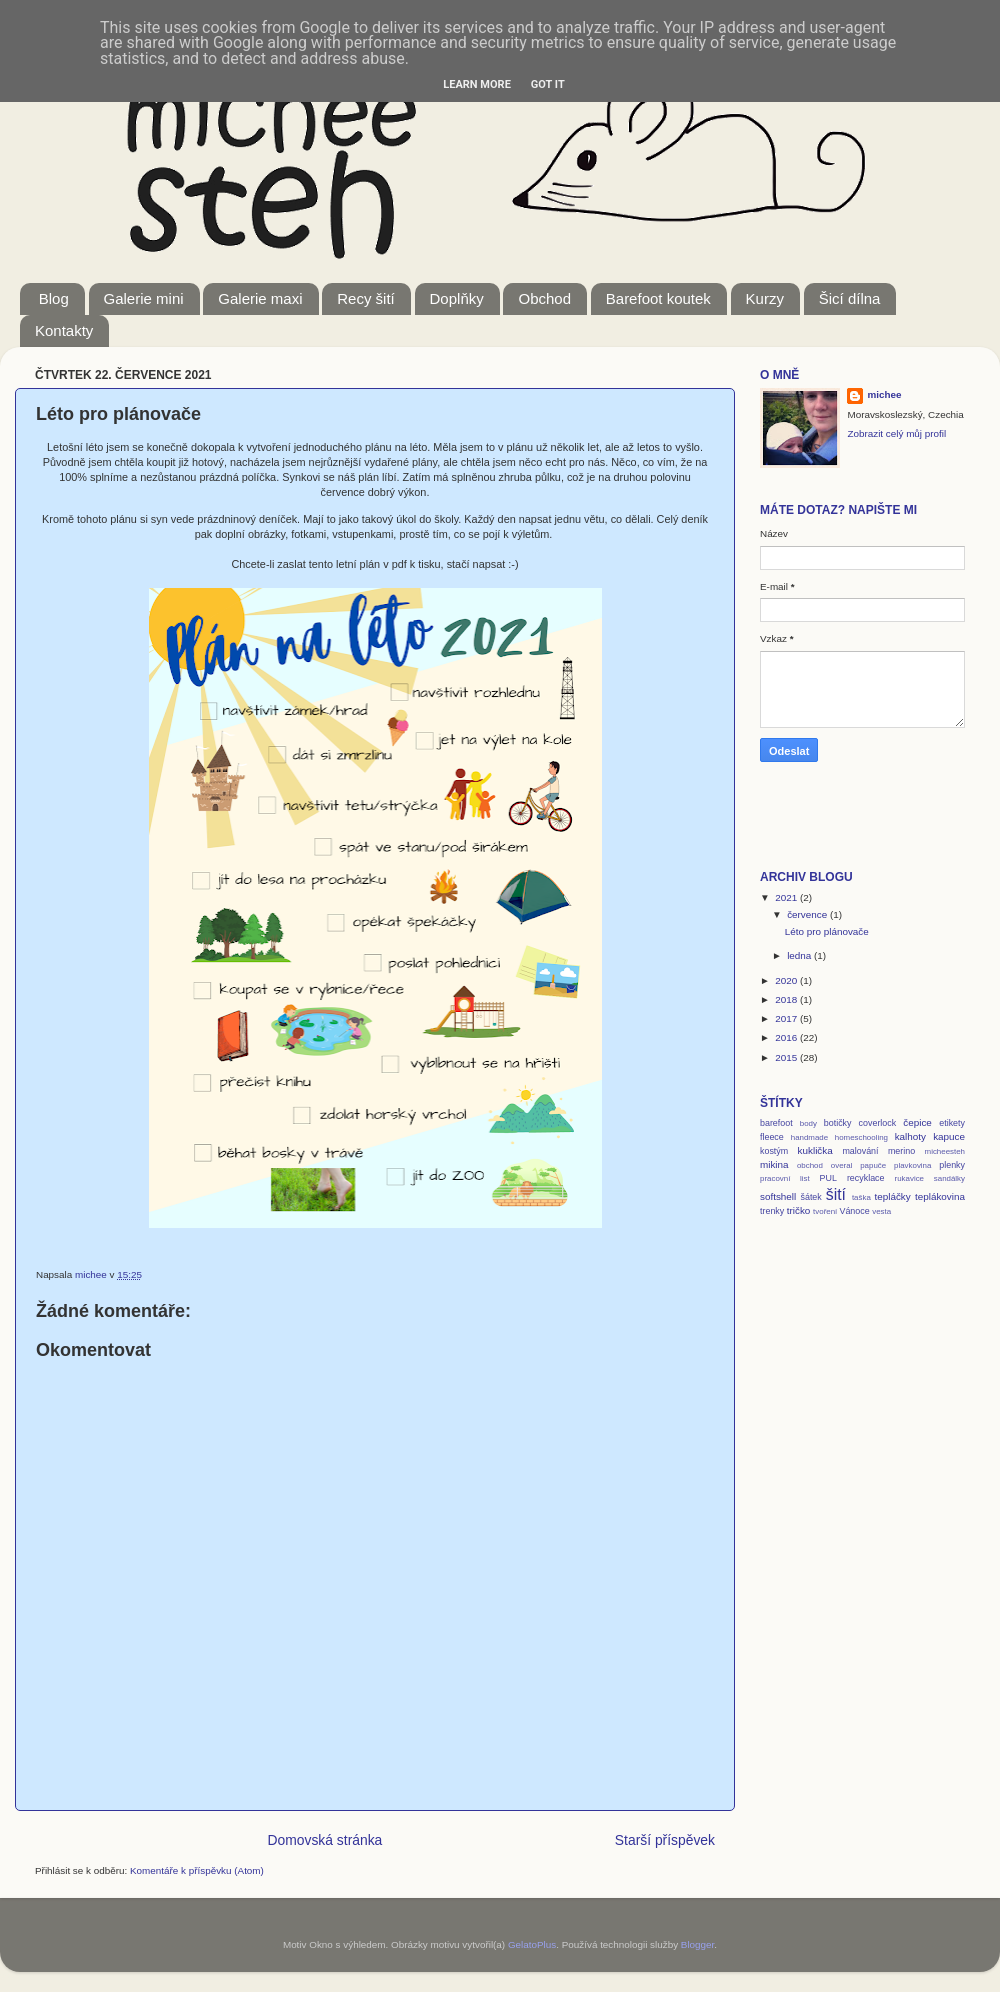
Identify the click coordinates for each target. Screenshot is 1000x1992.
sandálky (949, 1178)
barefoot (776, 1123)
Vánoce (854, 1211)
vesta (881, 1211)
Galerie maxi (260, 298)
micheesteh (945, 1151)
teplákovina (940, 1196)
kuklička (815, 1150)
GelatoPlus (532, 1944)
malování (860, 1151)
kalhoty (910, 1136)
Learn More (477, 84)
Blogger (698, 1944)
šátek (810, 1197)
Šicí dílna (850, 298)
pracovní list (785, 1178)
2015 (787, 1057)
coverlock (878, 1123)
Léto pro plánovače (827, 931)
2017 (787, 1018)
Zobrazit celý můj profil (896, 433)
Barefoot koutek (658, 298)
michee (884, 394)
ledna (800, 955)
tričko (799, 1210)
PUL (828, 1178)
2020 (787, 980)
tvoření (825, 1211)
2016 (787, 1037)
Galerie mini (144, 298)
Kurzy (765, 298)
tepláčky (893, 1196)
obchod (810, 1165)
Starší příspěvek (665, 1840)
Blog (54, 298)
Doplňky (457, 298)
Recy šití (366, 298)
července (808, 914)
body (808, 1123)
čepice (917, 1122)
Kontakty (64, 330)
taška (861, 1197)
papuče (873, 1165)
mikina (774, 1164)
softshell (778, 1196)
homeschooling (861, 1137)
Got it (548, 84)
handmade (809, 1137)
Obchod (544, 298)
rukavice (909, 1178)
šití (836, 1194)
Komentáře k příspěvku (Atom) (197, 1870)
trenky (772, 1211)
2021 (787, 897)
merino (901, 1151)
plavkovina (912, 1165)
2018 (787, 999)
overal (842, 1165)
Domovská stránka (325, 1840)
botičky (838, 1123)
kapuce (949, 1136)
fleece (772, 1137)
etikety (952, 1123)
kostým (774, 1151)
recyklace (866, 1178)
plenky (952, 1165)
